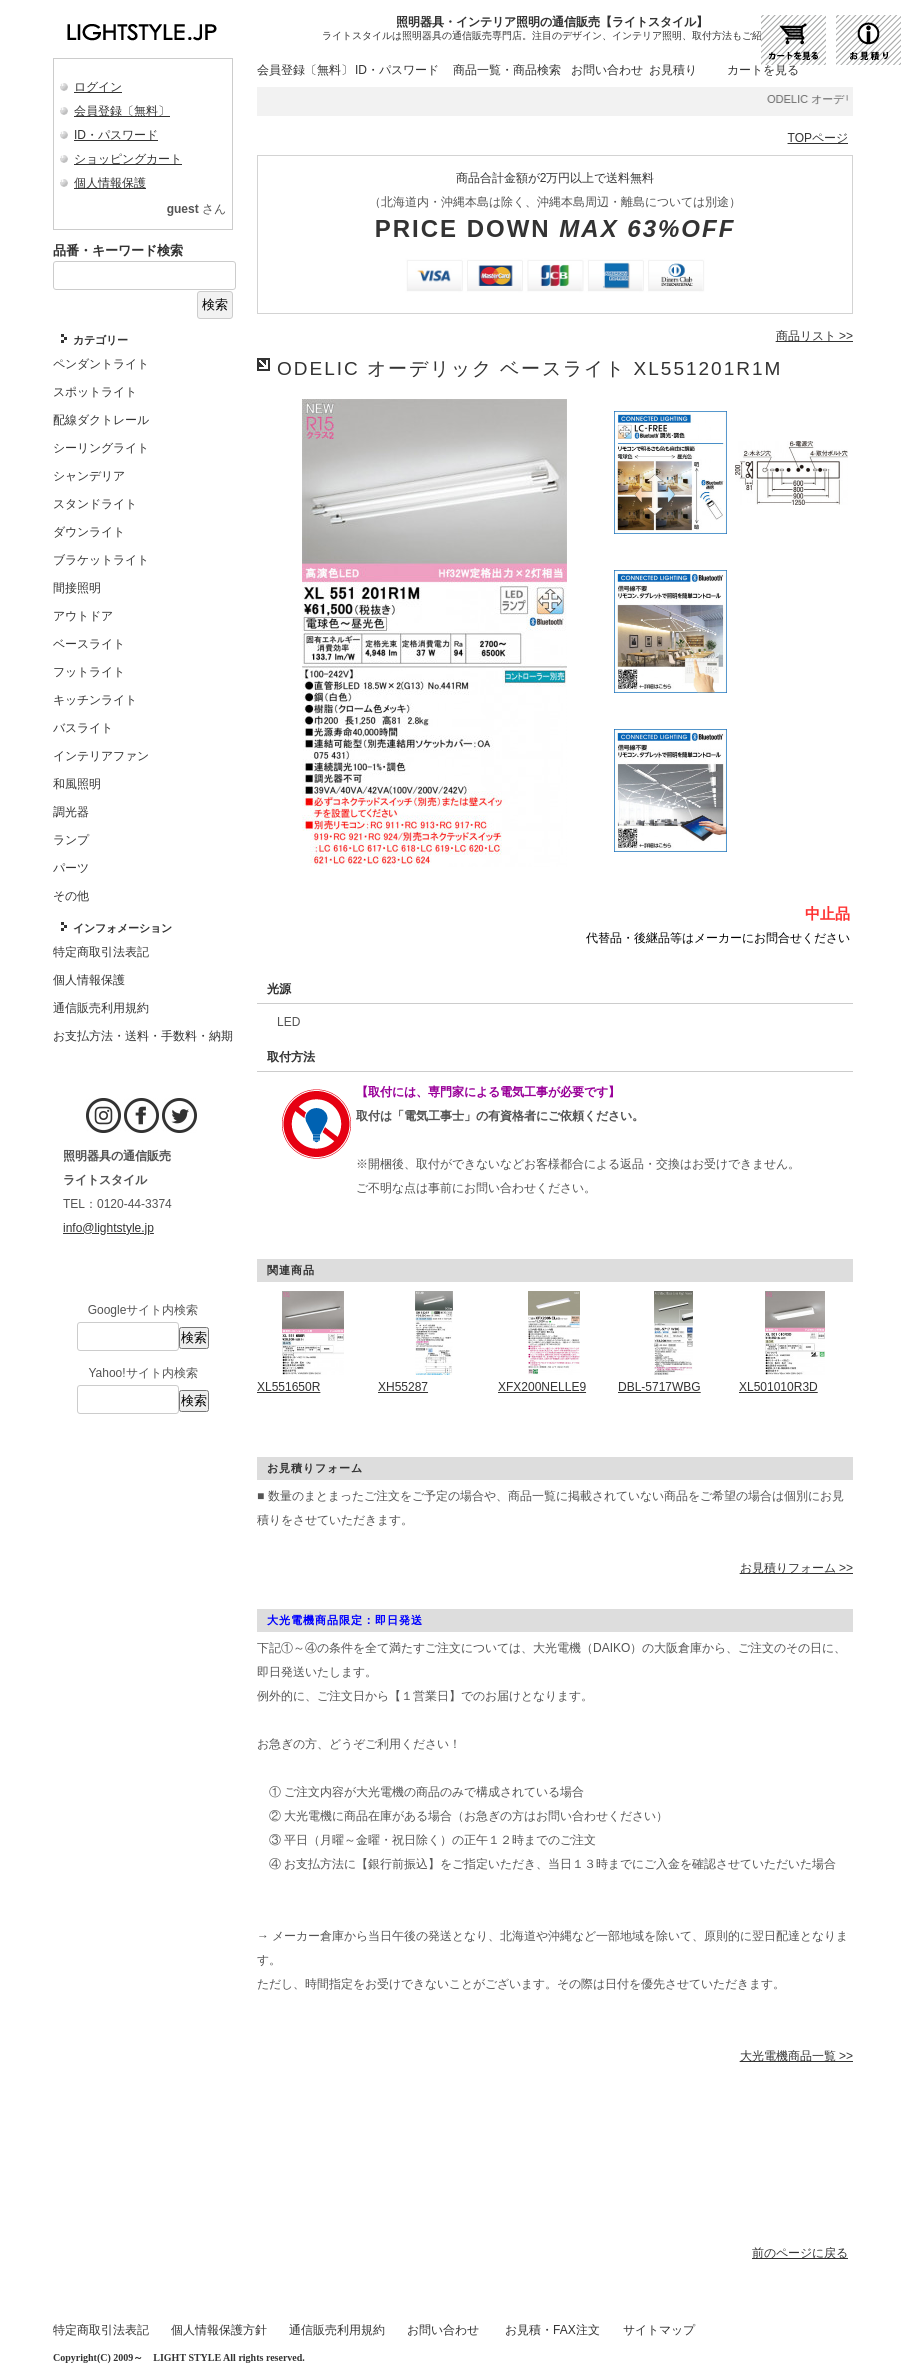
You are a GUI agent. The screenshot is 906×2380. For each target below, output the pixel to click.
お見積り (673, 70)
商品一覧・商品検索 (507, 70)
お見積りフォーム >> (796, 1568)
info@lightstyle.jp (108, 1228)
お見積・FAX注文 (552, 2330)
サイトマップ (659, 2330)
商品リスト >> (814, 336)
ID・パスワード (116, 135)
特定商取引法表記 (101, 2330)
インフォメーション (122, 928)
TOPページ (818, 138)
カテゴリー (100, 340)
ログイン (98, 87)
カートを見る (763, 70)
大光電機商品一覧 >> (796, 2056)
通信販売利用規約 (337, 2330)
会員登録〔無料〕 (122, 111)
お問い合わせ (607, 70)
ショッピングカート (128, 159)
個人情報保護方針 (219, 2330)
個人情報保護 (110, 183)
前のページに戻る (800, 2253)
